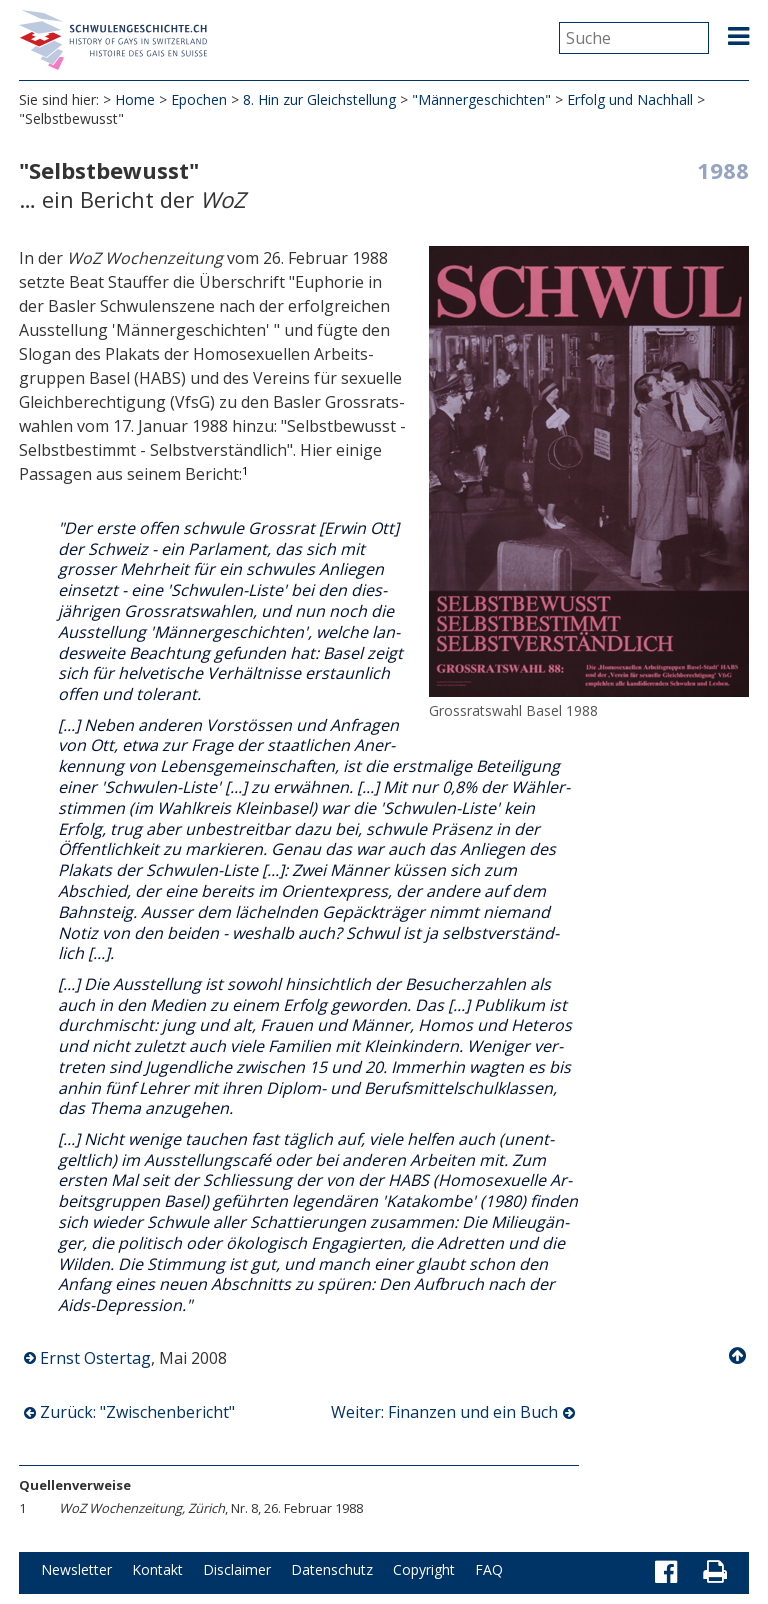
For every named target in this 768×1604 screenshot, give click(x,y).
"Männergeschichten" (481, 99)
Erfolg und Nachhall (630, 99)
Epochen (199, 99)
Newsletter (76, 1569)
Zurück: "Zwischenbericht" (137, 1412)
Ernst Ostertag (95, 1358)
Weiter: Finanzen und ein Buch (444, 1412)
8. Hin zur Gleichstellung (319, 99)
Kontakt (157, 1569)
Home (135, 99)
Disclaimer (237, 1569)
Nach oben (739, 1356)
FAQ (489, 1569)
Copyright (424, 1569)
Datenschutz (332, 1569)
